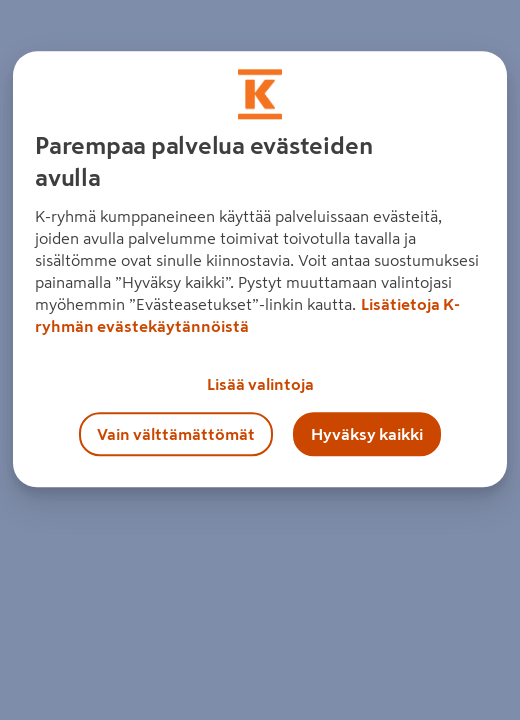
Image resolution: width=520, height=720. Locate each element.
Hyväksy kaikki (367, 434)
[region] (260, 269)
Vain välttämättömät (176, 434)
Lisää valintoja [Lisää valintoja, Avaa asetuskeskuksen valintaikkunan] (260, 384)
